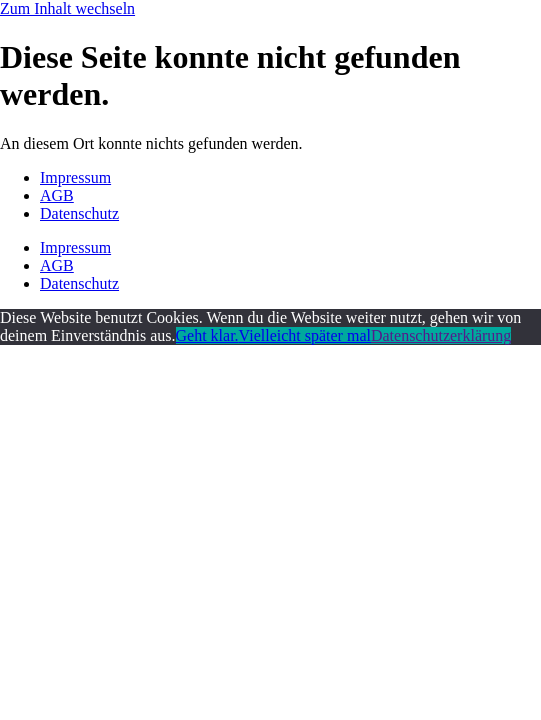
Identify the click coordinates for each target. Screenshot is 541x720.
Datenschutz (79, 213)
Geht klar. (207, 335)
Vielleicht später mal (305, 335)
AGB (57, 195)
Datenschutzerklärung (441, 335)
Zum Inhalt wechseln (67, 8)
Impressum (75, 177)
